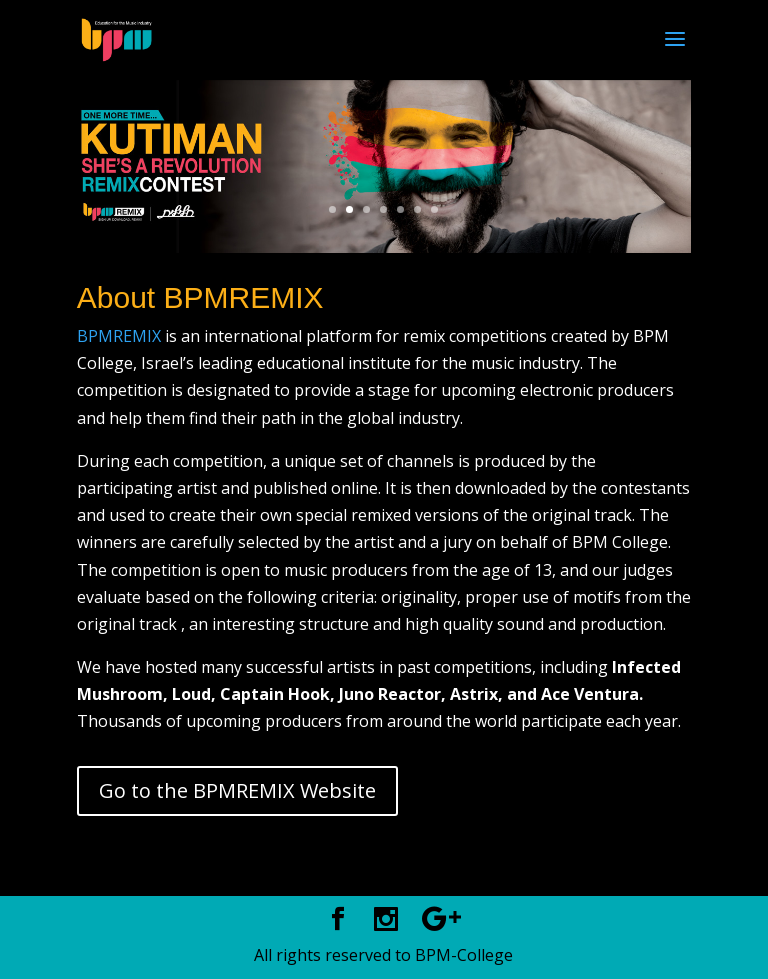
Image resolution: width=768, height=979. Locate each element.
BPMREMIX (119, 336)
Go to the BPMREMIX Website (237, 790)
